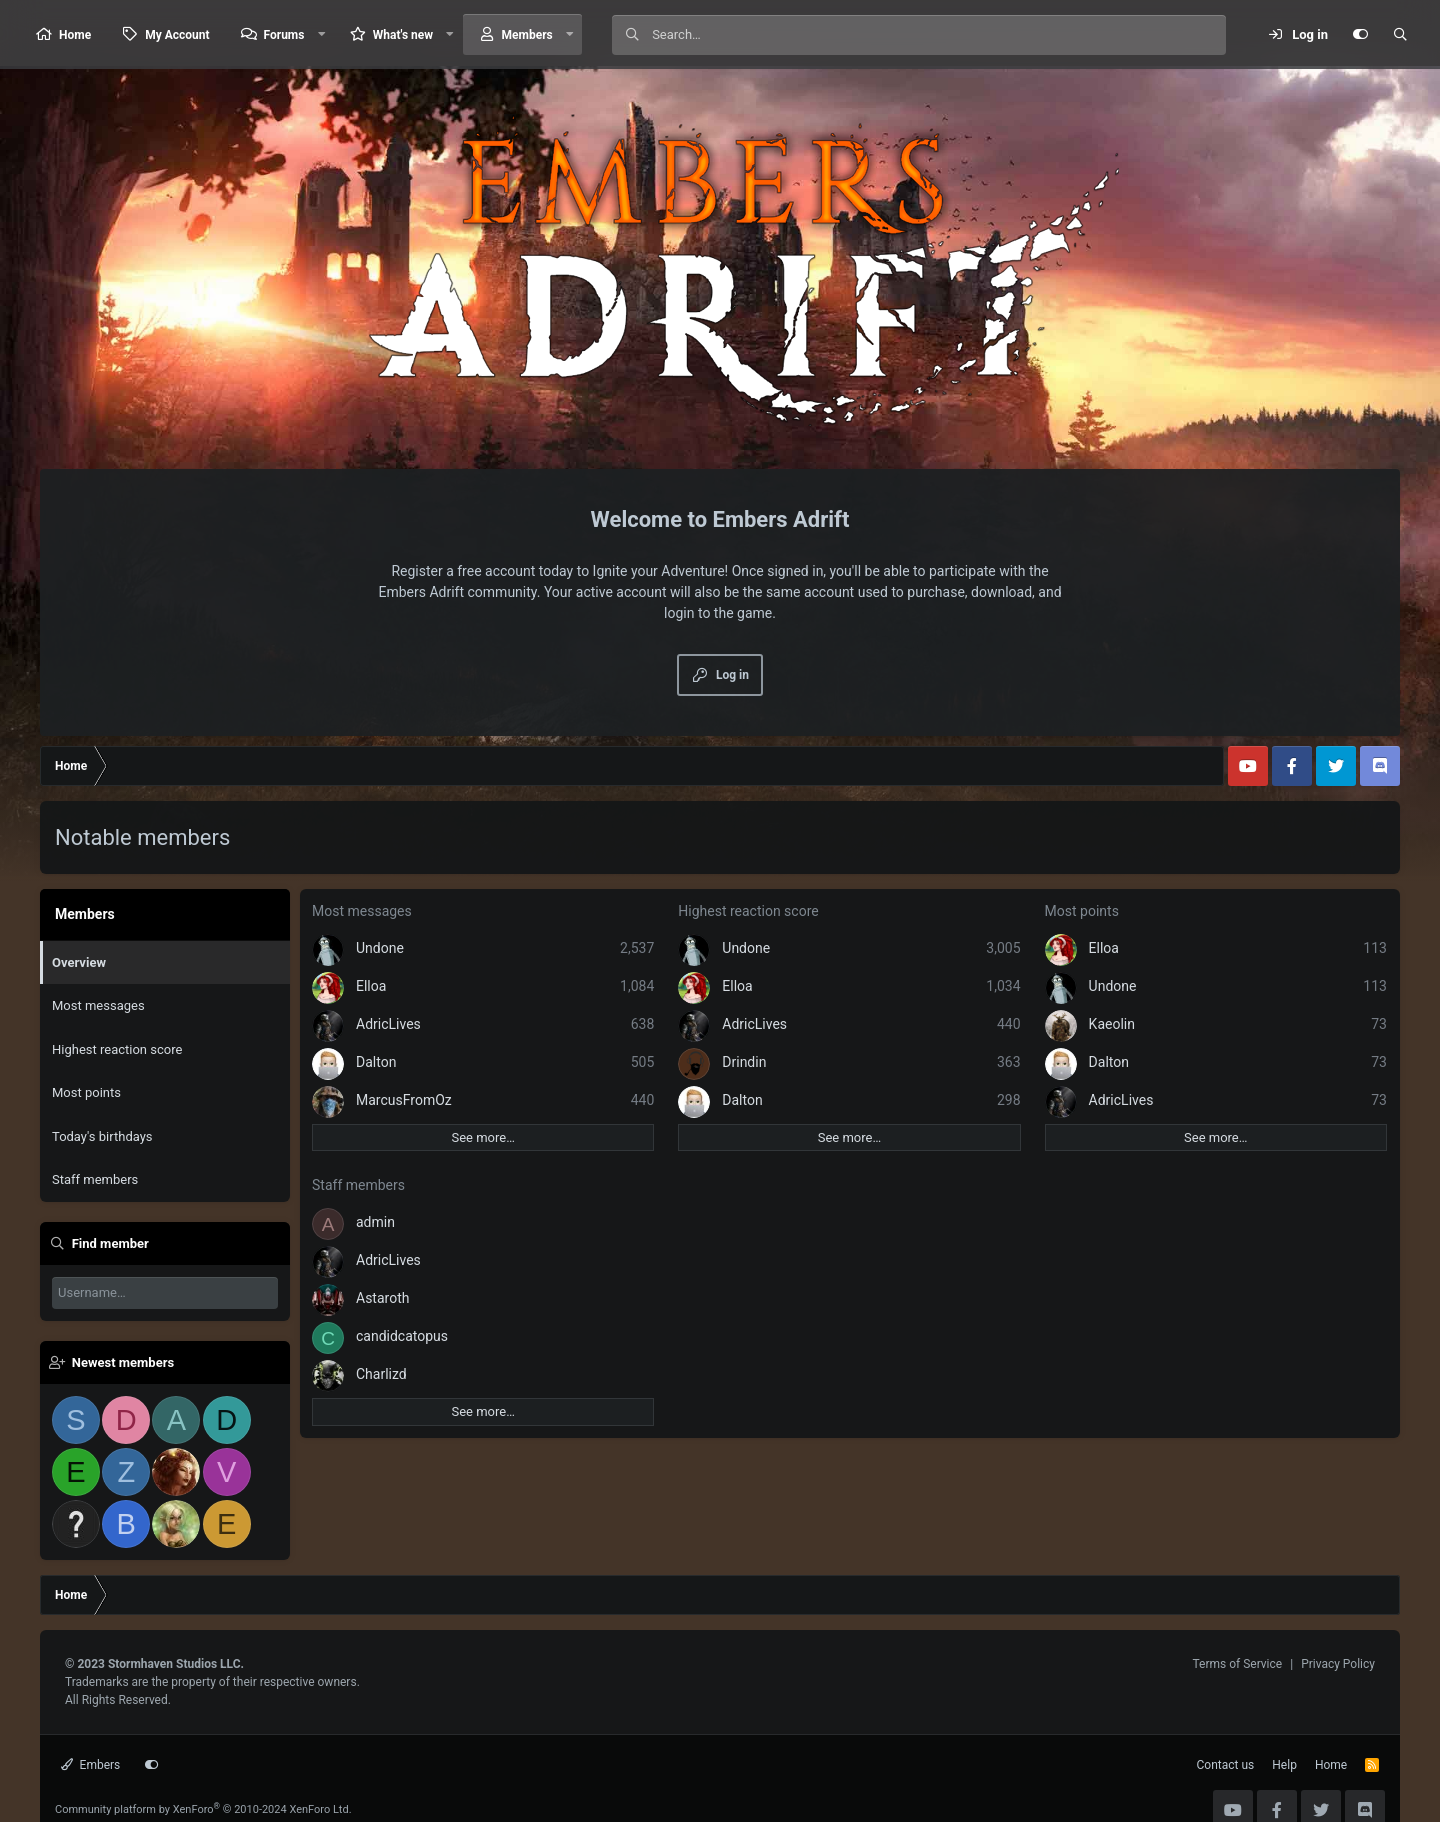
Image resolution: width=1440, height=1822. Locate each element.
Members (527, 35)
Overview (79, 962)
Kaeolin (1112, 1024)
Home (75, 35)
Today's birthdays (102, 1136)
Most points (86, 1092)
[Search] (938, 35)
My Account (177, 35)
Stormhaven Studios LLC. (176, 1664)
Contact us (1226, 1765)
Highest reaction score (117, 1049)
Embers (90, 1765)
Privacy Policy (1338, 1664)
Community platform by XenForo (203, 1809)
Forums (284, 35)
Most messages (98, 1005)
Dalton (376, 1062)
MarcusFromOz (404, 1100)
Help (1284, 1765)
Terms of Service (1237, 1664)
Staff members (95, 1179)
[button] (321, 34)
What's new (403, 35)
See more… (482, 1137)
